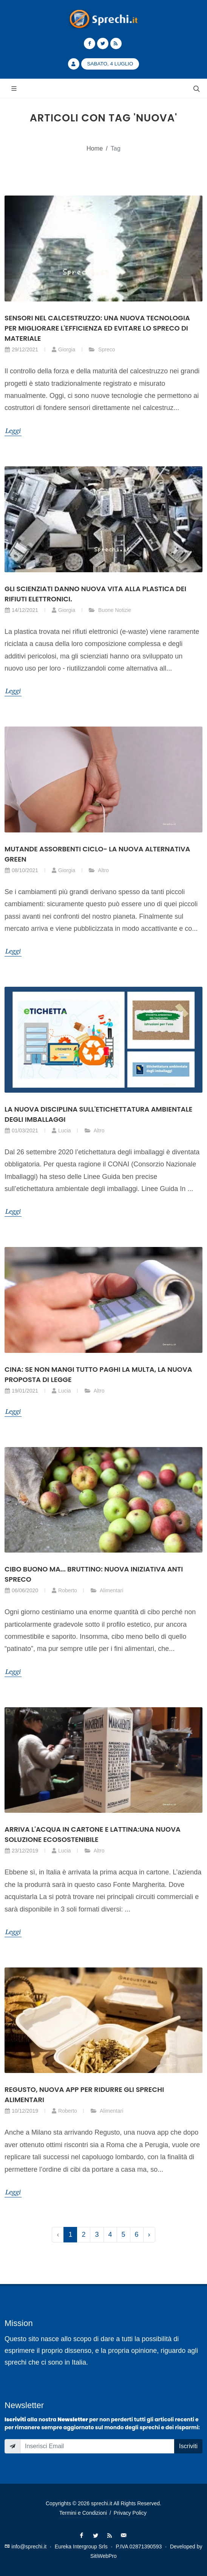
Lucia (61, 1130)
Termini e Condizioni (83, 2513)
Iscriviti (188, 2446)
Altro (98, 870)
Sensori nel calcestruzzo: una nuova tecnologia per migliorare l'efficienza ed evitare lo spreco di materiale (97, 328)
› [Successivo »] (149, 2234)
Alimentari (106, 1590)
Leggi (13, 430)
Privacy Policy (130, 2513)
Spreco (101, 349)
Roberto (64, 1590)
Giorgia (63, 349)
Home (95, 148)
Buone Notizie (109, 610)
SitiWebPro (103, 2556)
